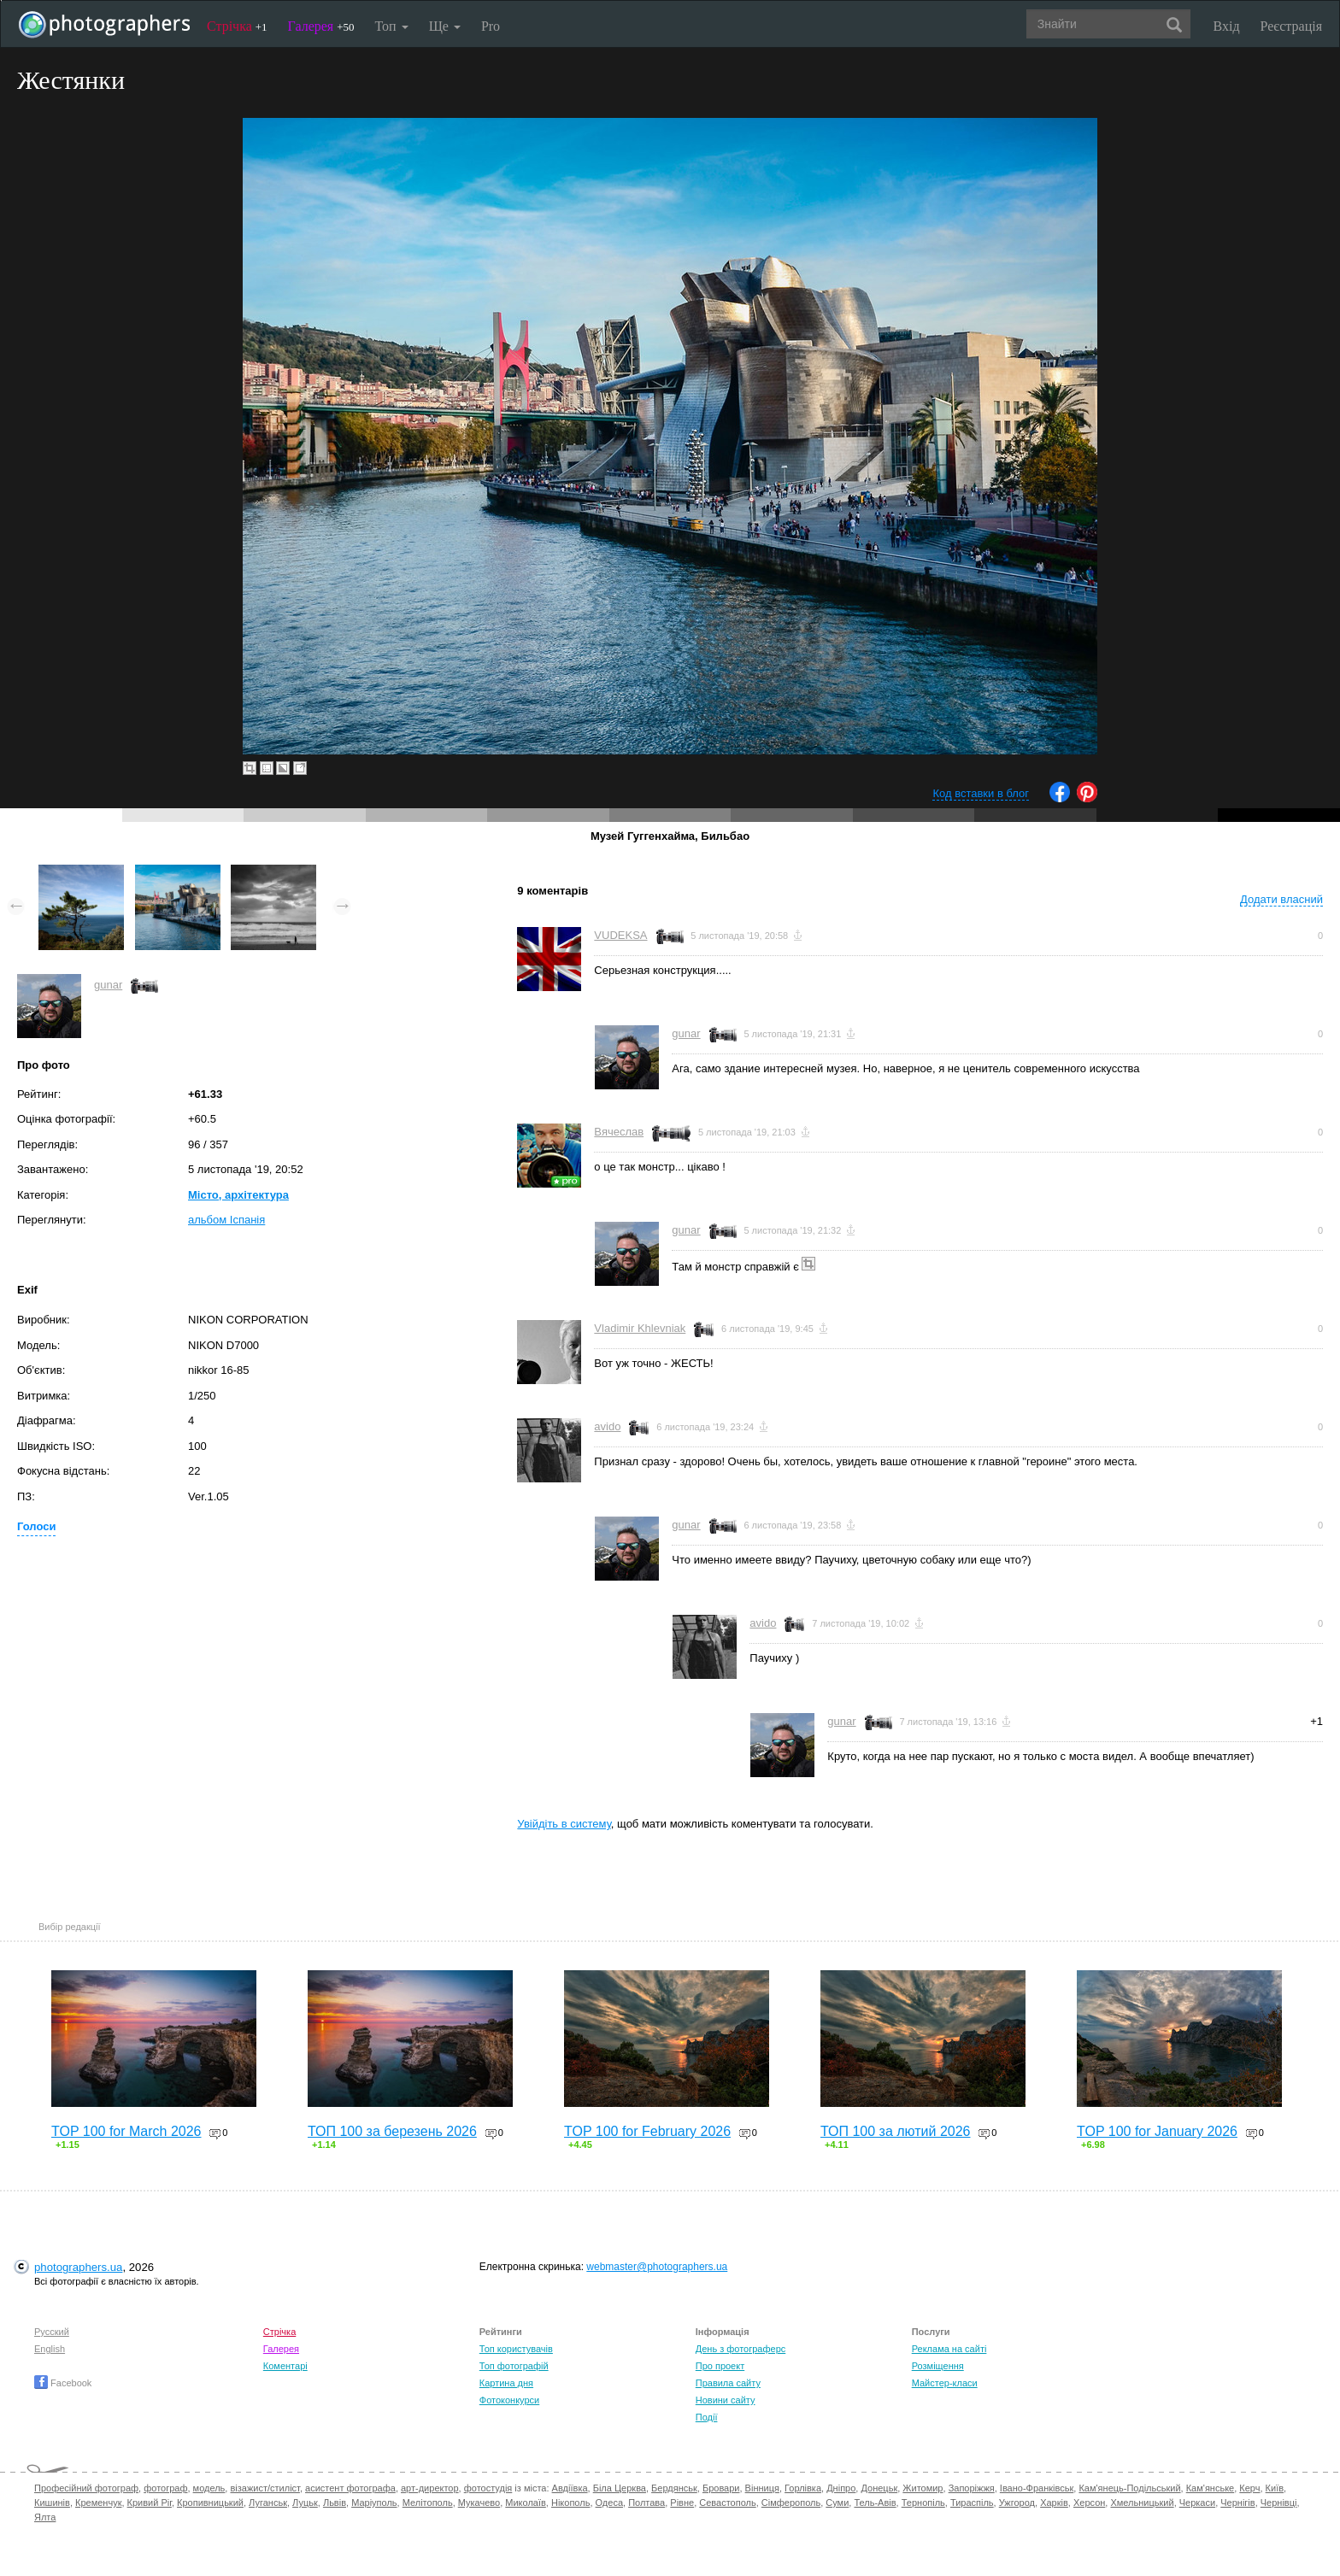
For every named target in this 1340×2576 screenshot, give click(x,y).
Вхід (1227, 26)
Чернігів (1237, 2502)
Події (707, 2417)
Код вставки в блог (980, 793)
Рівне (682, 2502)
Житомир (922, 2488)
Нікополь (570, 2502)
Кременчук (98, 2502)
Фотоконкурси (509, 2400)
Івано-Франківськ (1036, 2488)
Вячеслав (619, 1131)
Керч (1249, 2488)
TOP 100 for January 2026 (1157, 2131)
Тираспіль (972, 2502)
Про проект (720, 2366)
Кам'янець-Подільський (1129, 2488)
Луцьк (305, 2502)
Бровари (721, 2488)
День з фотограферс (741, 2349)
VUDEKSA (620, 935)
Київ (1275, 2488)
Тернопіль (923, 2502)
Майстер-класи (945, 2383)
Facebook (62, 2383)
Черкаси (1197, 2502)
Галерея (321, 26)
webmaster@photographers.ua (656, 2267)
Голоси (36, 1526)
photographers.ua (78, 2267)
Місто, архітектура (238, 1194)
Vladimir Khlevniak (639, 1328)
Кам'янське (1210, 2488)
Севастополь (727, 2502)
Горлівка (803, 2488)
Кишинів (52, 2502)
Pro (490, 26)
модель (209, 2488)
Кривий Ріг (149, 2502)
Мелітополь (428, 2502)
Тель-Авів (875, 2502)
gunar (108, 984)
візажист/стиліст (264, 2488)
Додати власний (1281, 899)
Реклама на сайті (949, 2349)
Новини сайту (725, 2400)
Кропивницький (210, 2502)
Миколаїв (525, 2502)
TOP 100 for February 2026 (647, 2131)
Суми (837, 2502)
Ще (445, 26)
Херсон (1089, 2502)
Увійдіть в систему (564, 1823)
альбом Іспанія (226, 1219)
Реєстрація (1291, 26)
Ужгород (1017, 2502)
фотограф (165, 2488)
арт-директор (430, 2488)
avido (607, 1426)
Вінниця (762, 2488)
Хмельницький (1141, 2502)
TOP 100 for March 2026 (126, 2131)
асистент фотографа (350, 2488)
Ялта (45, 2517)
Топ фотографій (514, 2366)
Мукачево (479, 2502)
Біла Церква (619, 2488)
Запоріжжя (972, 2488)
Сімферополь (790, 2502)
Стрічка (237, 26)
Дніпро (840, 2488)
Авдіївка (570, 2488)
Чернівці (1279, 2502)
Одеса (609, 2502)
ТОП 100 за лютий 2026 (895, 2131)
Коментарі (285, 2366)
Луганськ (268, 2502)
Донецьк (879, 2488)
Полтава (646, 2502)
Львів (334, 2502)
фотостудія (488, 2488)
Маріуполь (374, 2502)
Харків (1054, 2502)
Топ (391, 26)
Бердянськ (674, 2488)
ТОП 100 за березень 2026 (392, 2131)
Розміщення (938, 2366)
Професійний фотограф (86, 2488)
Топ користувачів (516, 2349)
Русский (51, 2332)
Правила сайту (728, 2383)
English (49, 2349)
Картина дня (506, 2383)
